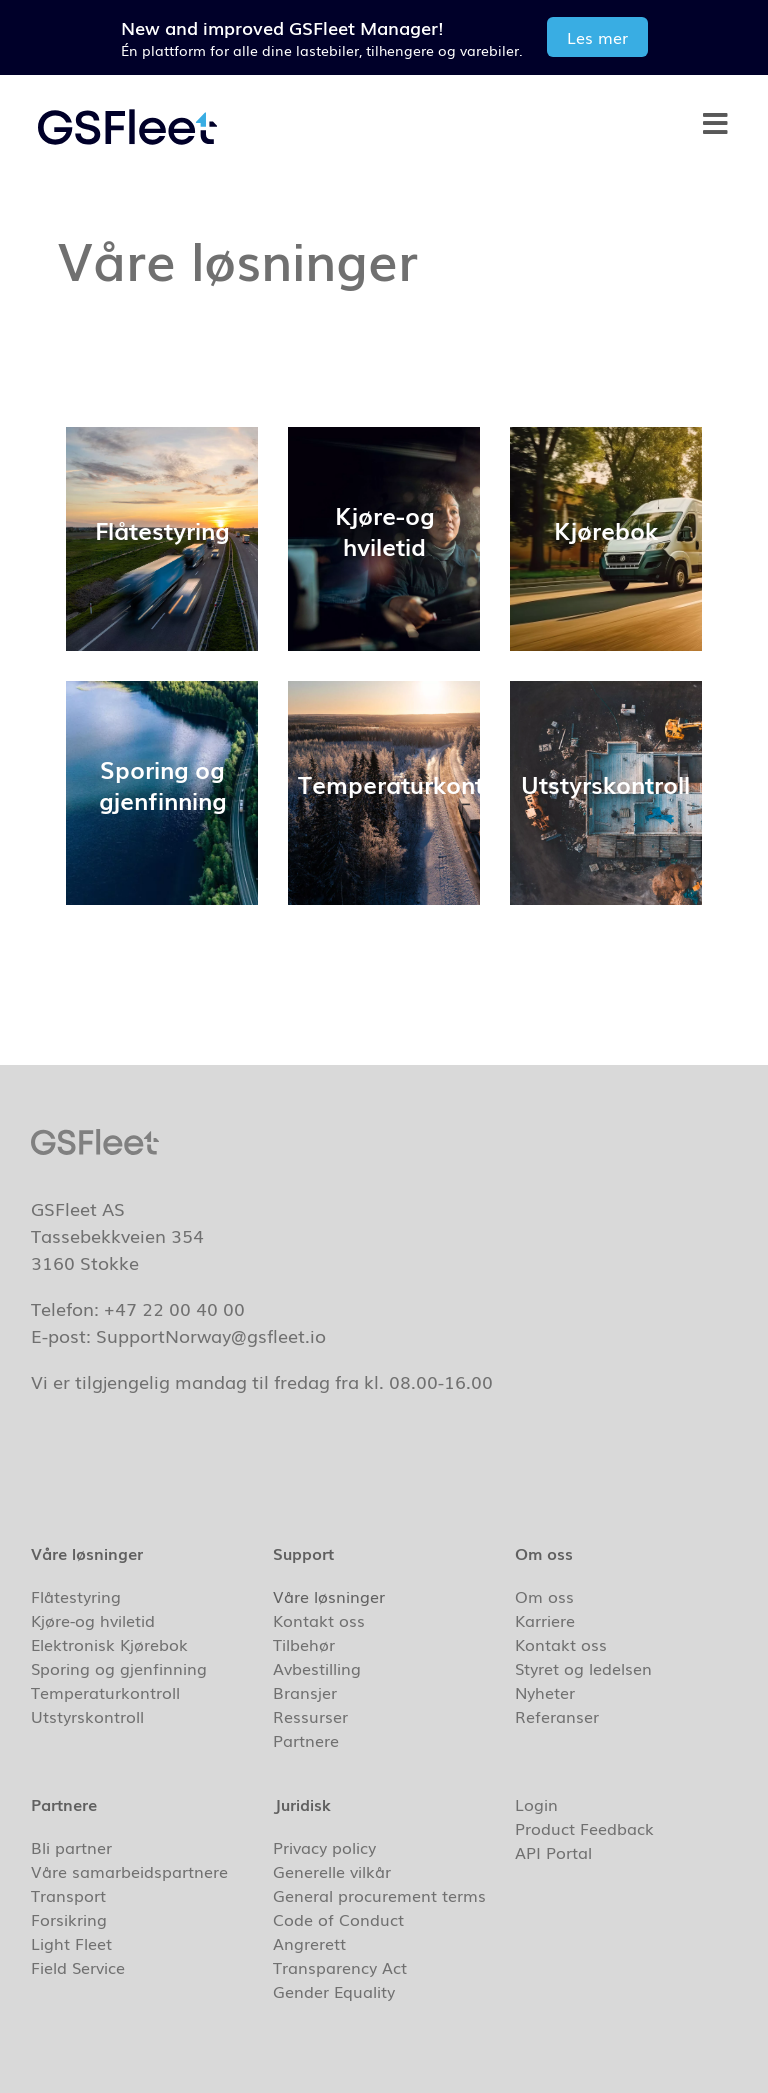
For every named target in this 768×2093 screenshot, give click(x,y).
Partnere (311, 1740)
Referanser (557, 1716)
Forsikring (69, 1919)
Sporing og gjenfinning (119, 1668)
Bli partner (71, 1847)
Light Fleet (71, 1943)
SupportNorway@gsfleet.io (211, 1335)
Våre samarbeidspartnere (129, 1871)
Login (536, 1804)
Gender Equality (334, 1991)
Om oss (544, 1596)
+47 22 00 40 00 (174, 1308)
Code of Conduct (338, 1919)
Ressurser (315, 1716)
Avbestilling (317, 1668)
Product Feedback (584, 1828)
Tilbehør (304, 1644)
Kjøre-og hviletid (93, 1620)
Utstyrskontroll (87, 1716)
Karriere (545, 1620)
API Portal (553, 1852)
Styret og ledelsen (583, 1668)
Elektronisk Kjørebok (109, 1644)
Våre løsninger (334, 1596)
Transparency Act (340, 1967)
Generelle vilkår (332, 1871)
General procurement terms (379, 1895)
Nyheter (545, 1692)
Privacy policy (324, 1847)
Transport (68, 1895)
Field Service (78, 1967)
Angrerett (309, 1943)
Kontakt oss (319, 1620)
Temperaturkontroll (105, 1692)
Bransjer (310, 1692)
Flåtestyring (76, 1596)
